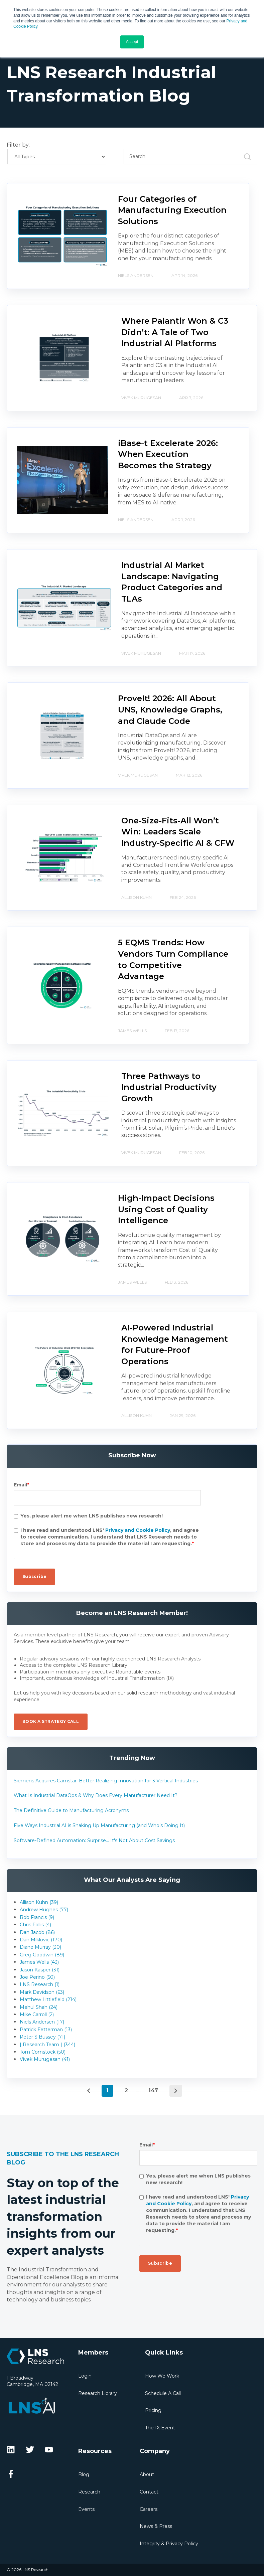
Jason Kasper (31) (39, 1970)
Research (89, 2492)
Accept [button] (132, 41)
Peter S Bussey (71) (42, 2037)
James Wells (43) (39, 1962)
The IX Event (160, 2428)
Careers (148, 2509)
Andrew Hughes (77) (44, 1910)
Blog (83, 2474)
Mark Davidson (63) (42, 1992)
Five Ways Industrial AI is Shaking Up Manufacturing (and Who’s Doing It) (99, 1825)
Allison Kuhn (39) (39, 1902)
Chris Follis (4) (35, 1925)
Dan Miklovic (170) (41, 1940)
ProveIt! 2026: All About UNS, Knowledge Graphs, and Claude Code (170, 709)
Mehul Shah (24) (38, 2007)
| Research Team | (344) (47, 2045)
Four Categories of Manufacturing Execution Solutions (172, 210)
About (147, 2474)
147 (153, 2090)
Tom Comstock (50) (42, 2052)
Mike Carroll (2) (37, 2014)
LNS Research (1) (39, 1984)
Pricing (153, 2410)
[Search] (190, 156)
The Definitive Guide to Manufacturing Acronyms (71, 1810)
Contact (149, 2492)
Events (86, 2509)
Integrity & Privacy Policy (169, 2544)
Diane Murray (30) (40, 1947)
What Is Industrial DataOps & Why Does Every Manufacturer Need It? (95, 1795)
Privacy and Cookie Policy (137, 1530)
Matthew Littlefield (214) (48, 1999)
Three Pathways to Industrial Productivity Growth (169, 1087)
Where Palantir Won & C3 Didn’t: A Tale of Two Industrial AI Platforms (174, 332)
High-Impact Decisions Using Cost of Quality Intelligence (166, 1209)
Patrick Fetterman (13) (46, 2030)
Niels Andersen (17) (42, 2022)
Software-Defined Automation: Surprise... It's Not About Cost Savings (94, 1840)
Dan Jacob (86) (37, 1932)
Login (85, 2376)
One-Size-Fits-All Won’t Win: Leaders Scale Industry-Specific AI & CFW (177, 832)
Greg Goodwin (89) (42, 1955)
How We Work (162, 2376)
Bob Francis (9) (37, 1917)
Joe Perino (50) (37, 1977)
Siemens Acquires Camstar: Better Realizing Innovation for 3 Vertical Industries (106, 1781)
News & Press (156, 2526)
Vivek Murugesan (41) (45, 2059)
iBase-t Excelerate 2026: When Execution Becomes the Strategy (168, 454)
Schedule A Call (163, 2393)
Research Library (97, 2393)
